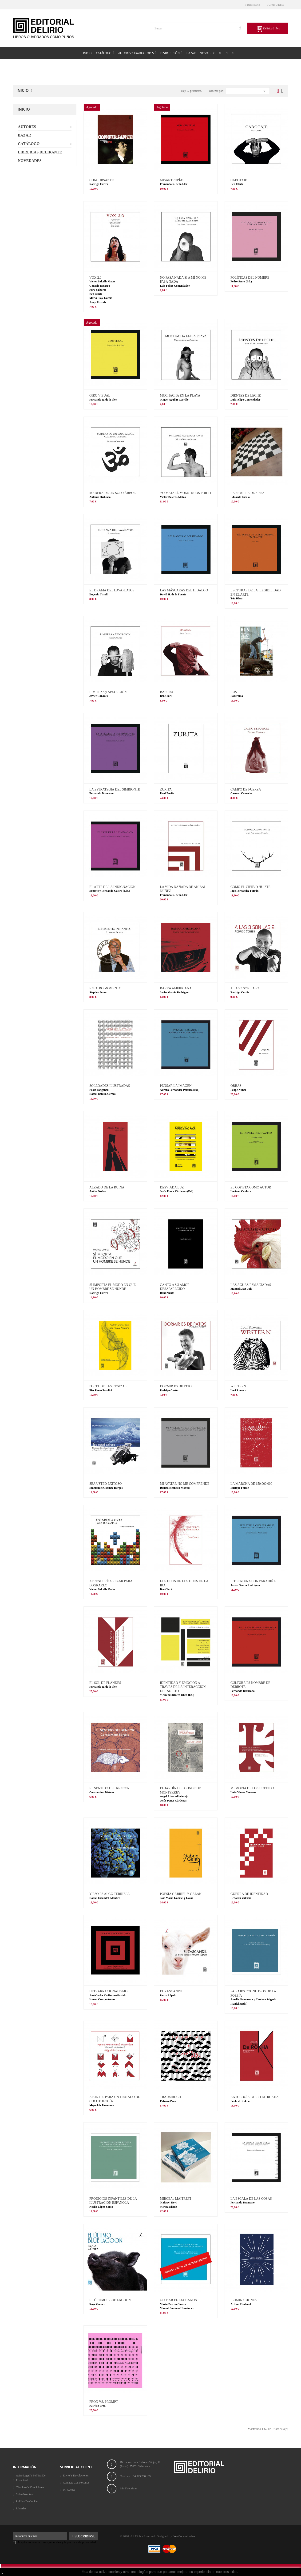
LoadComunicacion (184, 2536)
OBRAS (236, 1085)
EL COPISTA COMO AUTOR (250, 1187)
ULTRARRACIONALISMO (108, 1991)
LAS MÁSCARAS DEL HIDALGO (184, 590)
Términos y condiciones (30, 2487)
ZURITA (166, 789)
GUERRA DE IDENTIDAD (249, 1894)
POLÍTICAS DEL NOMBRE (249, 277)
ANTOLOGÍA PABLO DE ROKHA (254, 2097)
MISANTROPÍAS (172, 180)
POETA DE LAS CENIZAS (108, 1386)
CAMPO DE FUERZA (245, 789)
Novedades (29, 161)
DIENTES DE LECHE (245, 395)
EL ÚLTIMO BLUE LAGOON (110, 2300)
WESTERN (238, 1386)
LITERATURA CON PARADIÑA (253, 1581)
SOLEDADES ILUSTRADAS (109, 1085)
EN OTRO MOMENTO (105, 988)
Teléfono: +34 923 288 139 (135, 2476)
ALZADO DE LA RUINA (106, 1187)
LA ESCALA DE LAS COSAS (251, 2198)
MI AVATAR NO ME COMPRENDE (184, 1483)
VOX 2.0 (95, 277)
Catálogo (29, 144)
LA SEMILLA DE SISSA (247, 493)
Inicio (24, 109)
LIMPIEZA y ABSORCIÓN (108, 692)
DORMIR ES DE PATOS (177, 1386)
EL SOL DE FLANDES (105, 1683)
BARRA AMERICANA (176, 988)
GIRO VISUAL (99, 395)
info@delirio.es (129, 2488)
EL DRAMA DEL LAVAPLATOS (112, 590)
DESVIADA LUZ (172, 1187)
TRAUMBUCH (170, 2097)
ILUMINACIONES (243, 2300)
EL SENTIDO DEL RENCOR (109, 1788)
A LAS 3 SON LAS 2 (244, 988)
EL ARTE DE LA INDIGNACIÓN (112, 887)
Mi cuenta (69, 2489)
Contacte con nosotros (76, 2482)
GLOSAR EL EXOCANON (178, 2300)
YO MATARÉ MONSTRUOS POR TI (185, 493)
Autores (27, 127)
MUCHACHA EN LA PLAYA (180, 395)
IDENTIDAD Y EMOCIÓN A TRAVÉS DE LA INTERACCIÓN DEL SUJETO (183, 1687)
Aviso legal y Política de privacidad (31, 2478)
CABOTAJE (238, 180)
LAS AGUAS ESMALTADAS (250, 1285)
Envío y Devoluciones (75, 2475)
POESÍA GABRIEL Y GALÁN (181, 1894)
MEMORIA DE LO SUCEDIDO (252, 1788)
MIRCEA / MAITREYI (175, 2198)
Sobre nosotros (24, 2494)
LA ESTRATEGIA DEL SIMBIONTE (114, 789)
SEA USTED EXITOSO (105, 1483)
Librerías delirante (40, 152)
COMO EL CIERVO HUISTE (250, 887)
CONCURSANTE (101, 180)
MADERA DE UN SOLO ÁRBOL (112, 493)
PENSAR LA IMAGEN (176, 1085)
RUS (233, 692)
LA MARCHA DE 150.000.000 (251, 1483)
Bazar (24, 135)
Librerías (21, 2508)
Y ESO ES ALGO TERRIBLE (109, 1894)
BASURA (166, 692)
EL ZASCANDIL (171, 1991)
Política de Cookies (27, 2501)
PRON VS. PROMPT (103, 2401)
